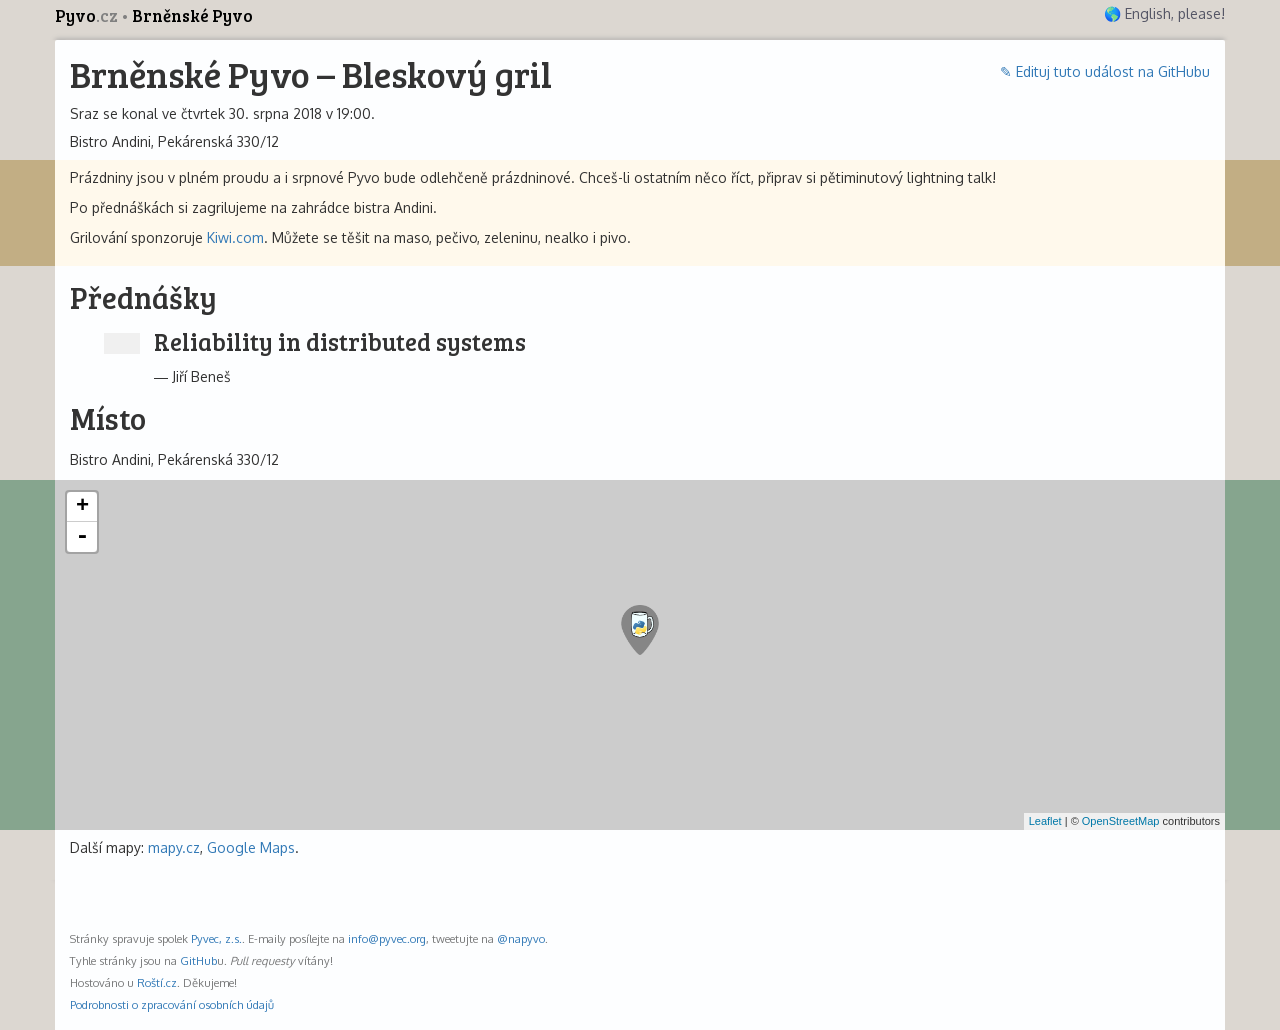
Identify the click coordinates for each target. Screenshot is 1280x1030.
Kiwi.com (235, 237)
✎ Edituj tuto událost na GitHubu (1105, 71)
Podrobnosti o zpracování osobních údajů (172, 1004)
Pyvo (88, 15)
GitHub (198, 960)
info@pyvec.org (387, 938)
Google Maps (251, 847)
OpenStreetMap (1121, 821)
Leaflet (1045, 821)
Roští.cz (157, 982)
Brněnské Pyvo (192, 15)
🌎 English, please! (1164, 13)
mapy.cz (174, 847)
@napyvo (521, 938)
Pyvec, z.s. (216, 938)
